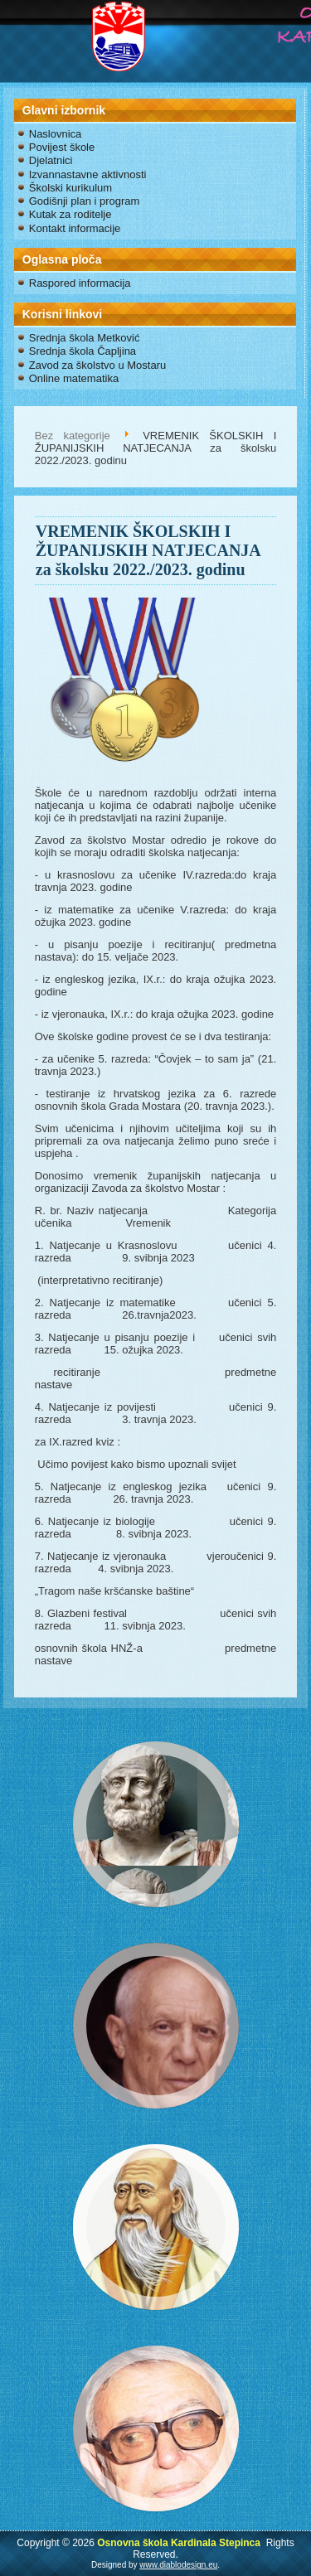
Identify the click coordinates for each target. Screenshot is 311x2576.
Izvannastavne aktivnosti (88, 174)
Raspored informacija (80, 283)
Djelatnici (51, 160)
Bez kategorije (72, 435)
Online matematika (74, 378)
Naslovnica (55, 134)
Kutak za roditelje (70, 214)
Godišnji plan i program (84, 201)
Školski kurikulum (70, 188)
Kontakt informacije (75, 228)
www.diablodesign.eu (178, 2564)
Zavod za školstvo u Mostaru (97, 365)
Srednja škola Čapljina (82, 351)
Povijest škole (62, 147)
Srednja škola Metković (84, 338)
